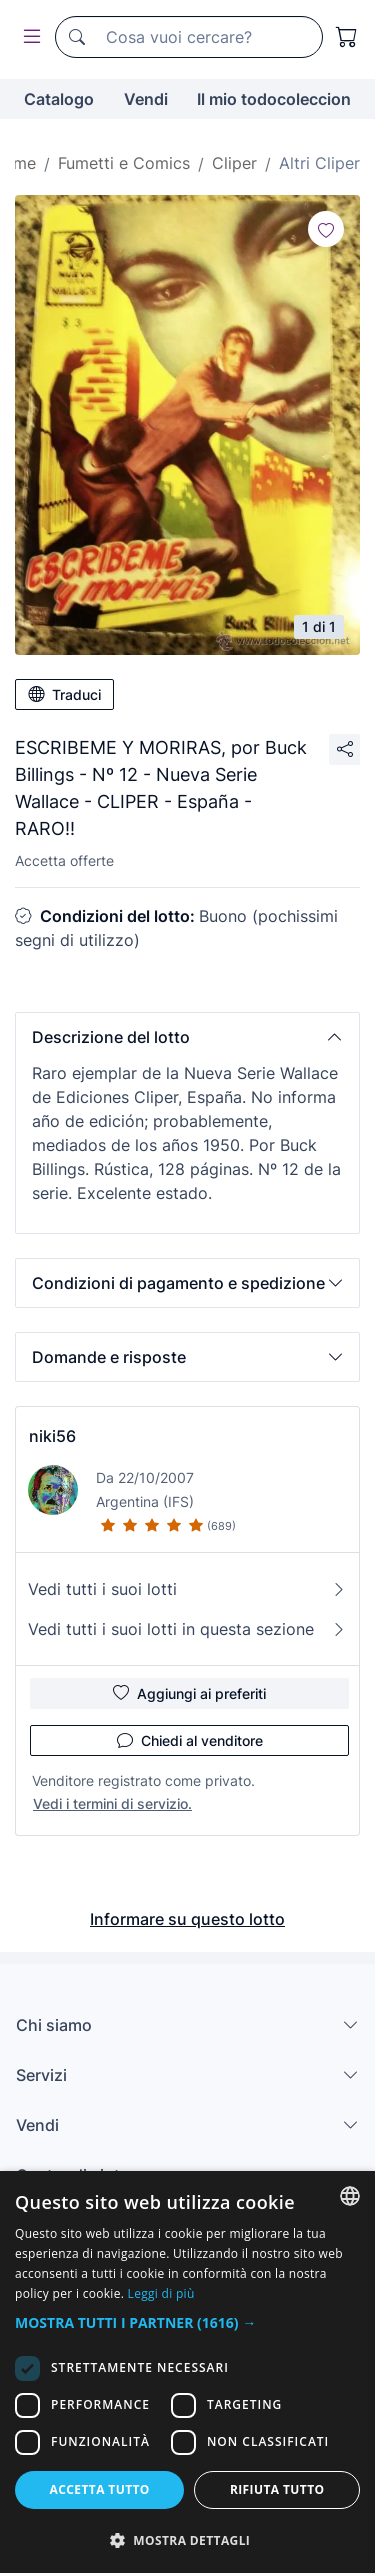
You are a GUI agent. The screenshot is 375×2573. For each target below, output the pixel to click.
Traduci (64, 694)
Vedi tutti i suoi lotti (187, 1589)
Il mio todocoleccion (274, 99)
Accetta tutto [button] (100, 2489)
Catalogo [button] (59, 99)
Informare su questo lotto (187, 1919)
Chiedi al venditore (190, 1740)
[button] (187, 1037)
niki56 (52, 1436)
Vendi (146, 99)
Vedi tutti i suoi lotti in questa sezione (187, 1629)
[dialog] (187, 2372)
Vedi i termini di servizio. (112, 1803)
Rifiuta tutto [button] (277, 2489)
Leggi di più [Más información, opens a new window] (161, 2293)
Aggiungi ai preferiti (189, 1693)
